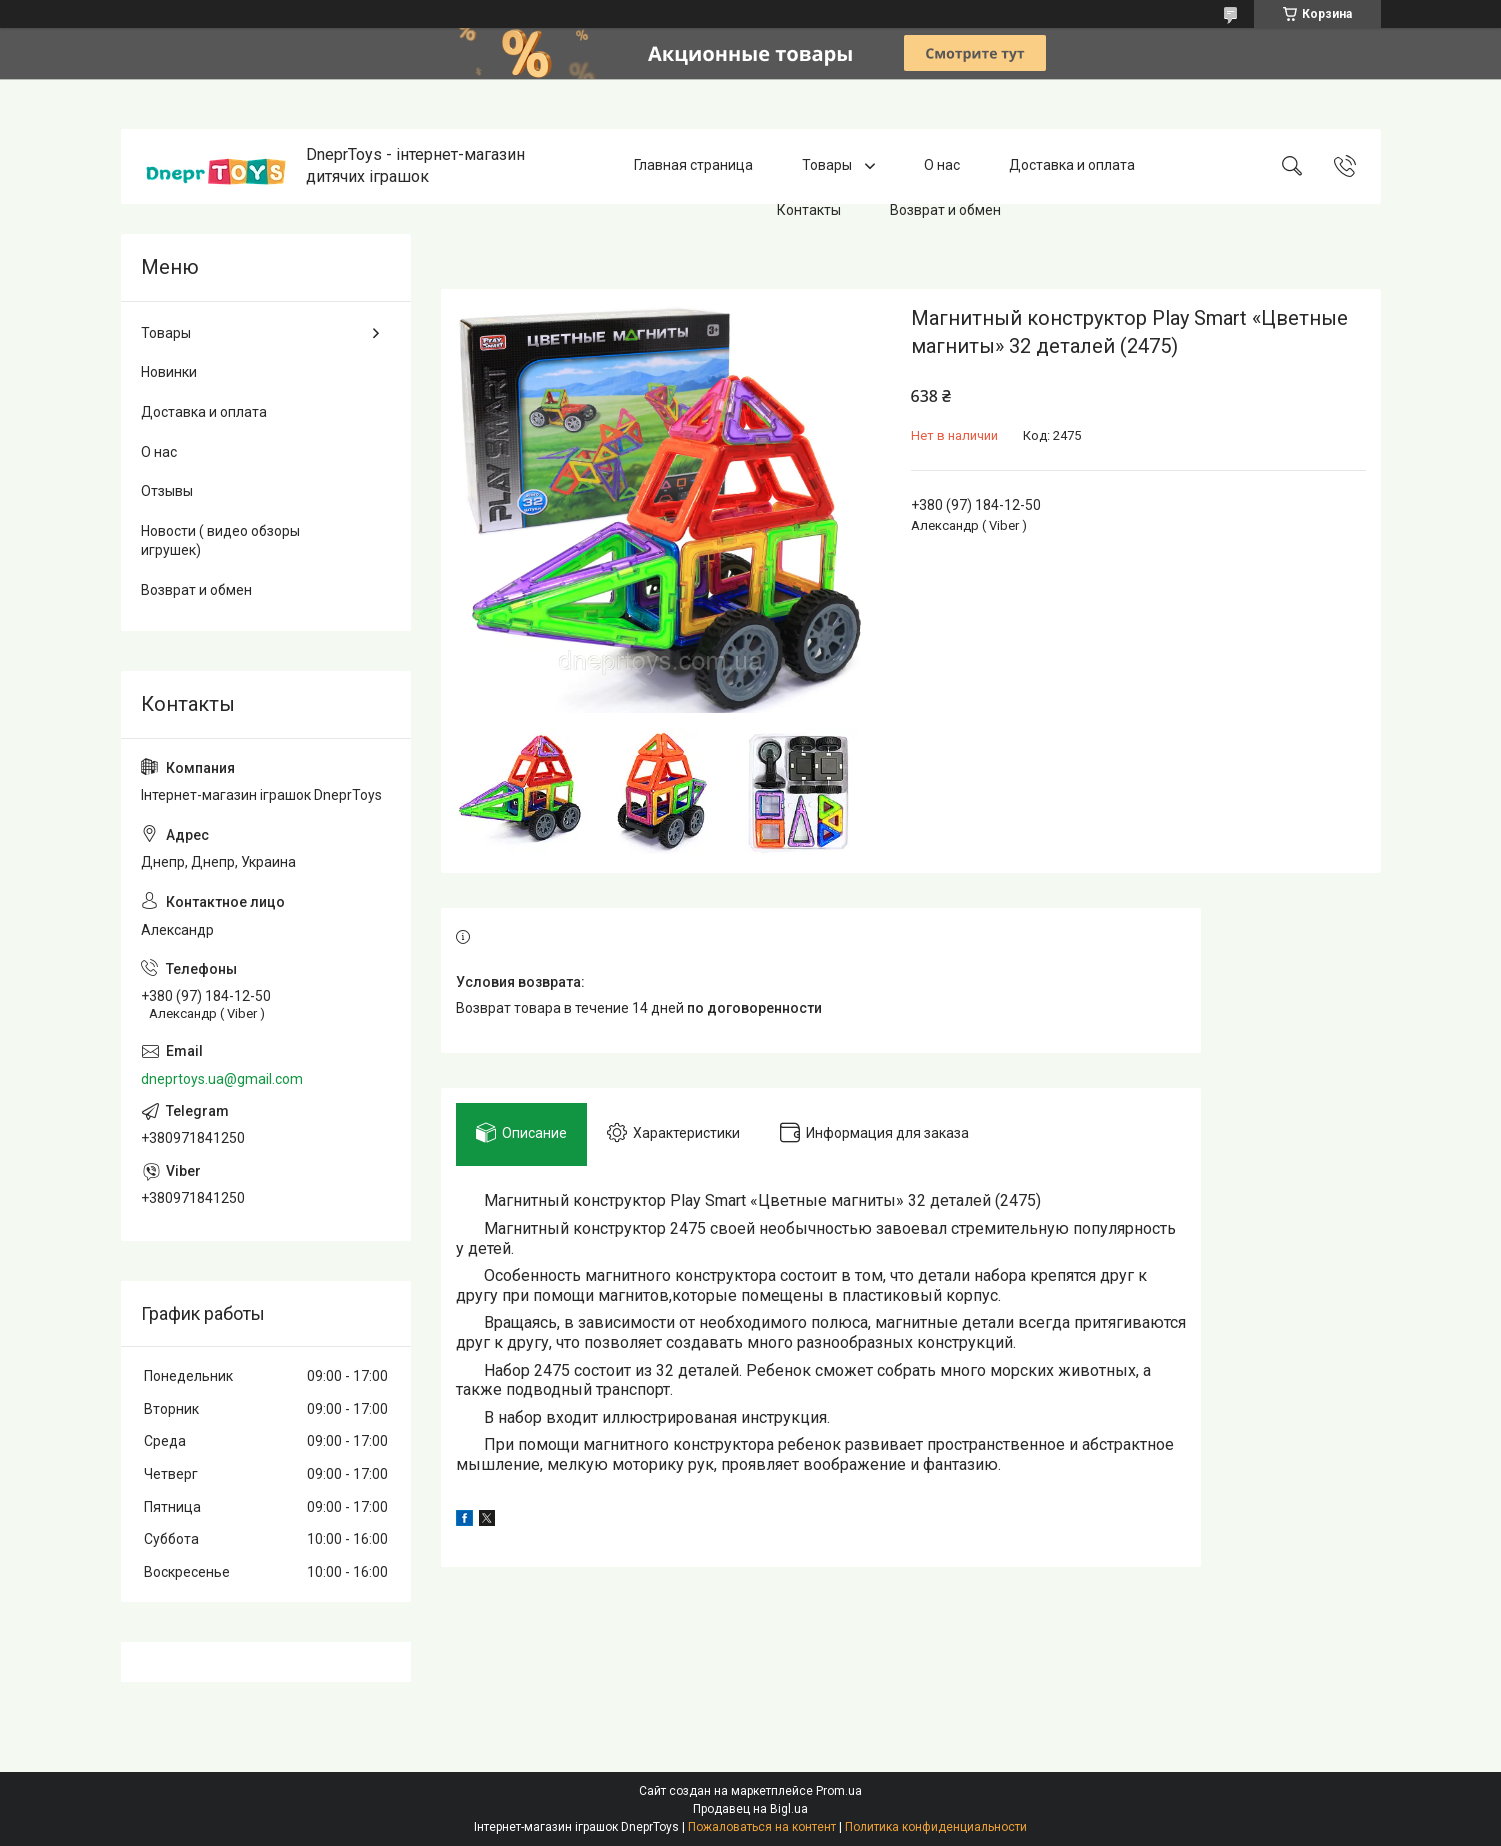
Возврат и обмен (945, 210)
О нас (942, 166)
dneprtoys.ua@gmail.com (222, 1079)
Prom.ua (839, 1791)
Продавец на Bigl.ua (750, 1809)
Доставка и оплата (1072, 166)
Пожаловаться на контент (762, 1827)
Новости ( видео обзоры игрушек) (220, 541)
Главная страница (693, 166)
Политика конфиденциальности (936, 1827)
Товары (828, 166)
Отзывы (167, 491)
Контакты (809, 210)
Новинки (169, 372)
